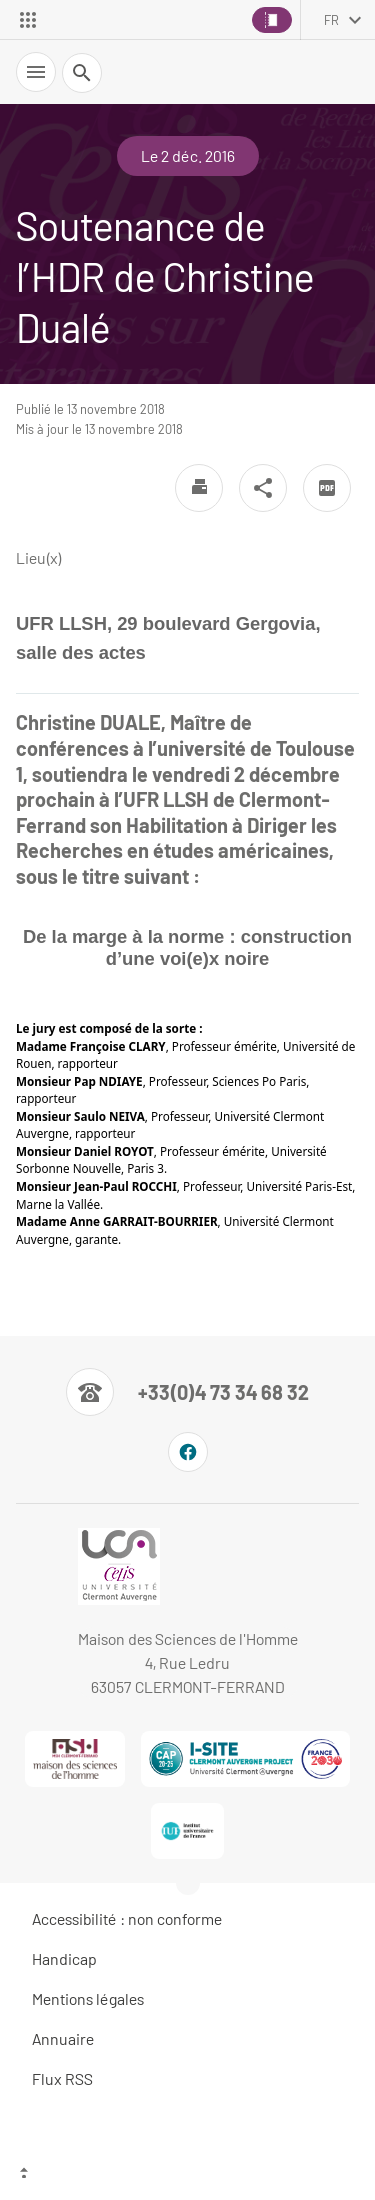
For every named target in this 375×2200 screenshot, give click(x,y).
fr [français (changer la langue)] (331, 20)
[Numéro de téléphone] (187, 1392)
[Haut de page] (187, 2175)
